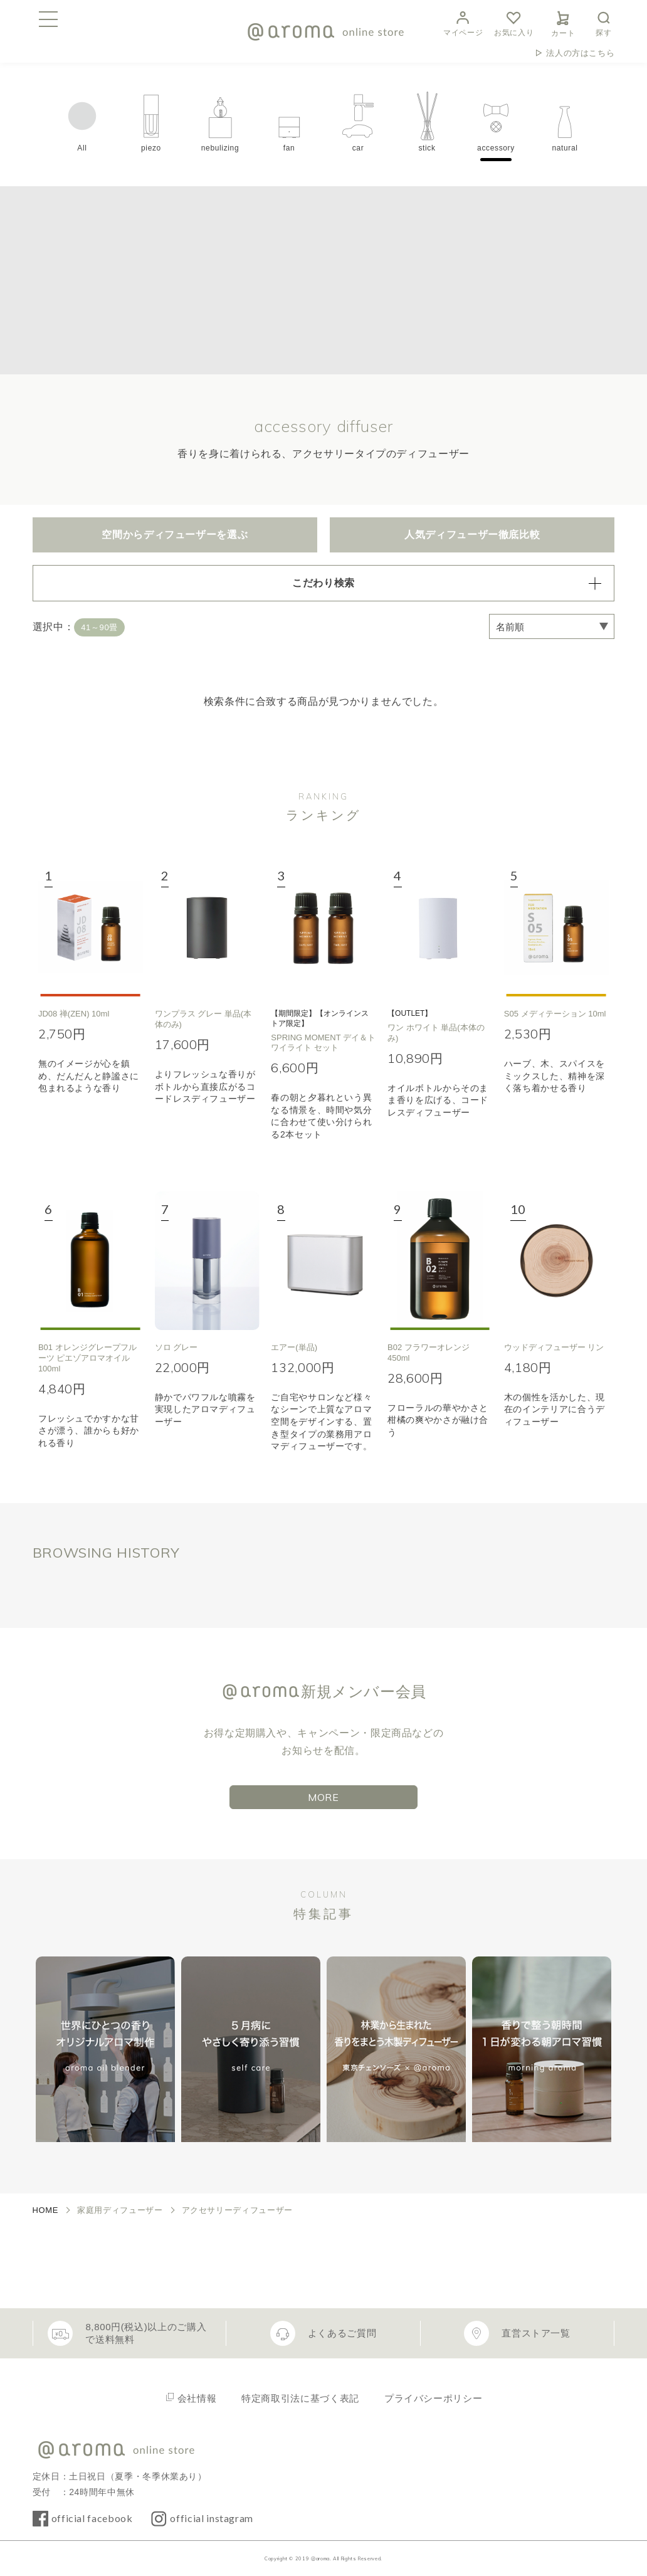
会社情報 (197, 2398)
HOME (46, 2210)
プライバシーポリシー (433, 2398)
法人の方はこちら (580, 53)
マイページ (463, 22)
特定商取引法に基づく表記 (300, 2398)
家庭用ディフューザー (119, 2210)
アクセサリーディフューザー (237, 2210)
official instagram (211, 2518)
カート (563, 22)
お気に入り (514, 22)
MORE (323, 1797)
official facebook (92, 2518)
